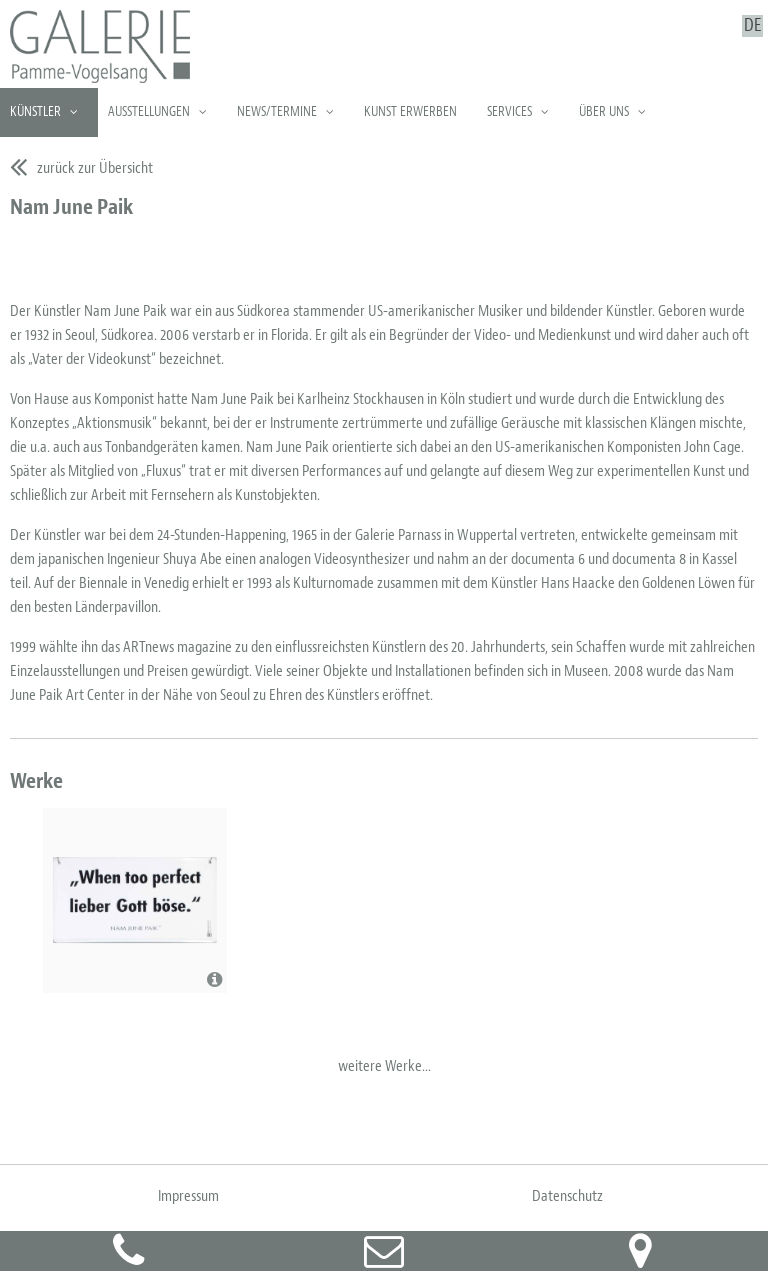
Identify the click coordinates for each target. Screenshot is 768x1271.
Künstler (35, 111)
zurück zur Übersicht (95, 168)
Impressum (188, 1196)
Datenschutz (567, 1196)
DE (752, 26)
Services (509, 111)
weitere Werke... (384, 1066)
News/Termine (277, 111)
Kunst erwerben (410, 111)
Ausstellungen (149, 111)
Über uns (604, 111)
